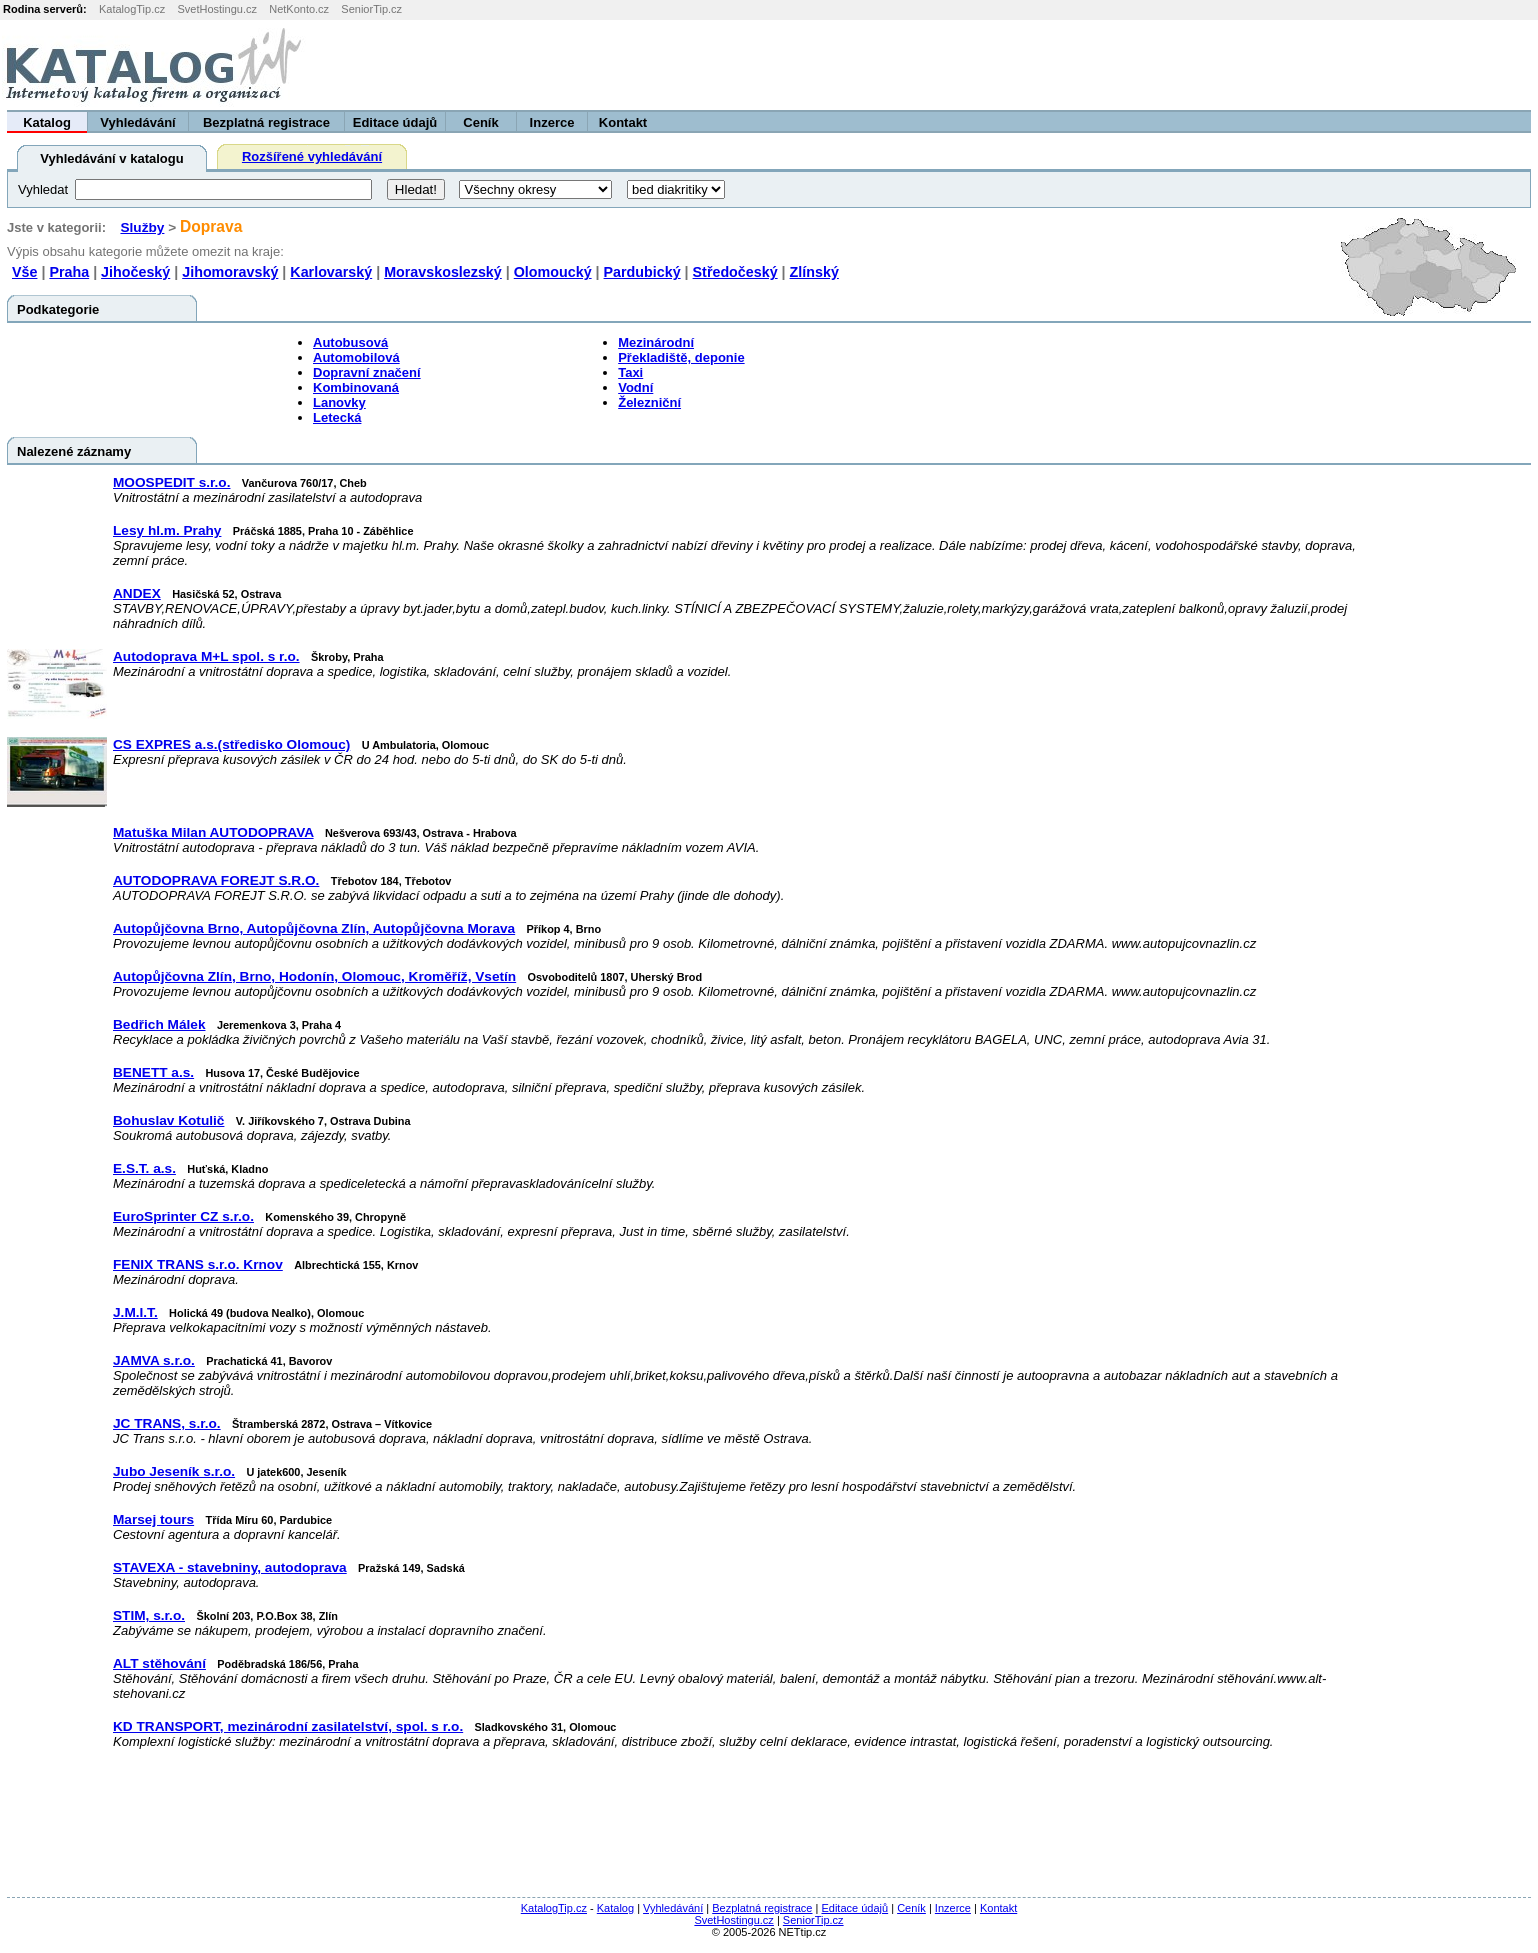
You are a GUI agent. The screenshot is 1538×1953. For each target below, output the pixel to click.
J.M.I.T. (135, 1312)
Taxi (630, 372)
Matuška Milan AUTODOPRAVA (213, 832)
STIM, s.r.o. (149, 1615)
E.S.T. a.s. (144, 1168)
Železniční (649, 402)
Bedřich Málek (159, 1024)
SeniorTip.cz (371, 9)
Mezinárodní (656, 342)
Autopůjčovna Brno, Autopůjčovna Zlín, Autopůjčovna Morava (314, 928)
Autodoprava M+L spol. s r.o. (206, 656)
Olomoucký (553, 272)
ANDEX (137, 593)
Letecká (337, 417)
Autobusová (350, 342)
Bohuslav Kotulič (168, 1120)
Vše (24, 272)
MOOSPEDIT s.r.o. (171, 482)
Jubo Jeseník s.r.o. (174, 1471)
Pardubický (642, 272)
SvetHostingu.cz (216, 9)
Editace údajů (395, 122)
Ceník (480, 122)
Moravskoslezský (443, 272)
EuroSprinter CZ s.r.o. (183, 1216)
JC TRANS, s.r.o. (167, 1423)
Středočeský (735, 272)
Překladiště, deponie (681, 357)
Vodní (635, 387)
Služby (142, 227)
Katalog (47, 122)
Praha (69, 272)
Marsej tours (153, 1519)
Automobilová (356, 357)
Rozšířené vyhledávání (312, 156)
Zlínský (814, 272)
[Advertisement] (1289, 65)
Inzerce (552, 122)
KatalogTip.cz (132, 9)
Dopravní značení (367, 372)
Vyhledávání (137, 122)
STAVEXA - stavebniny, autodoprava (230, 1567)
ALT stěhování (159, 1663)
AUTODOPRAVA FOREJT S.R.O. (216, 880)
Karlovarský (331, 272)
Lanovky (339, 402)
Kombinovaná (356, 387)
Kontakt (623, 122)
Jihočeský (135, 272)
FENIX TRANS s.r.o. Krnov (198, 1264)
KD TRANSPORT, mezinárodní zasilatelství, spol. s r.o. (288, 1726)
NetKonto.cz (299, 9)
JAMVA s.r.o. (154, 1360)
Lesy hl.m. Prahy (167, 530)
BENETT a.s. (153, 1072)
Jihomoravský (230, 272)
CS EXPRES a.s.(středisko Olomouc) (231, 744)
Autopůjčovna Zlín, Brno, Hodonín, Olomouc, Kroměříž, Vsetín (314, 976)
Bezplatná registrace (266, 122)
